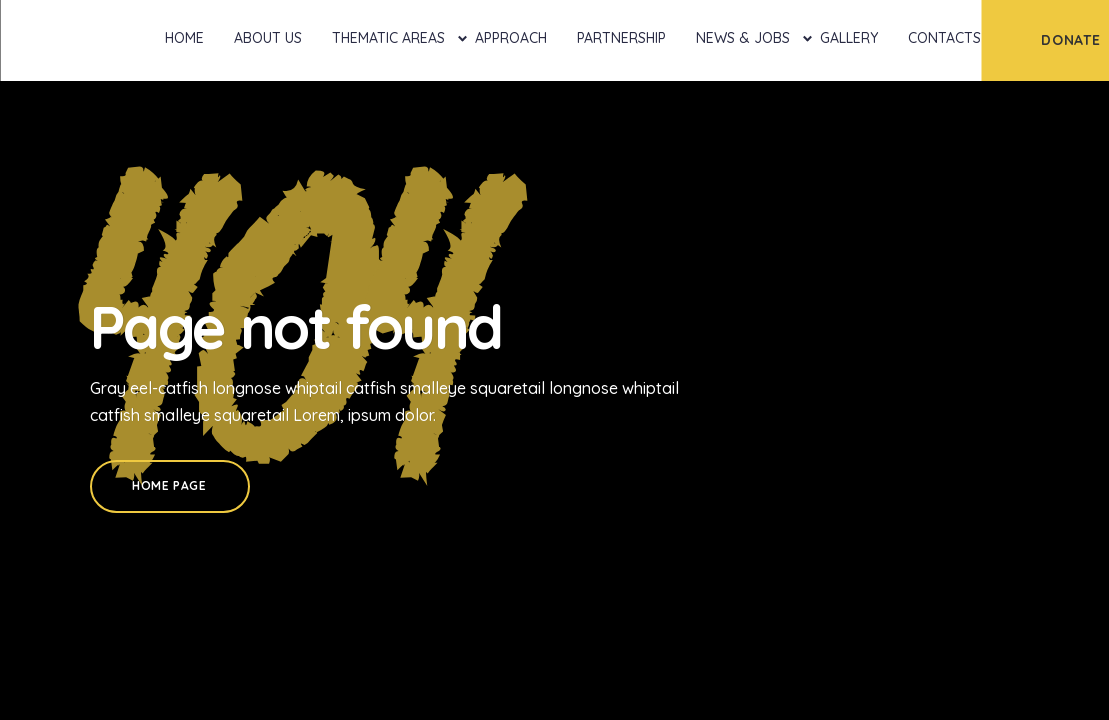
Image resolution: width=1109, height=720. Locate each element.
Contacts (944, 38)
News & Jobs (743, 38)
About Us (268, 38)
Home (184, 38)
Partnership (621, 38)
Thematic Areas (388, 38)
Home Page (169, 485)
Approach (511, 38)
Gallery (849, 38)
